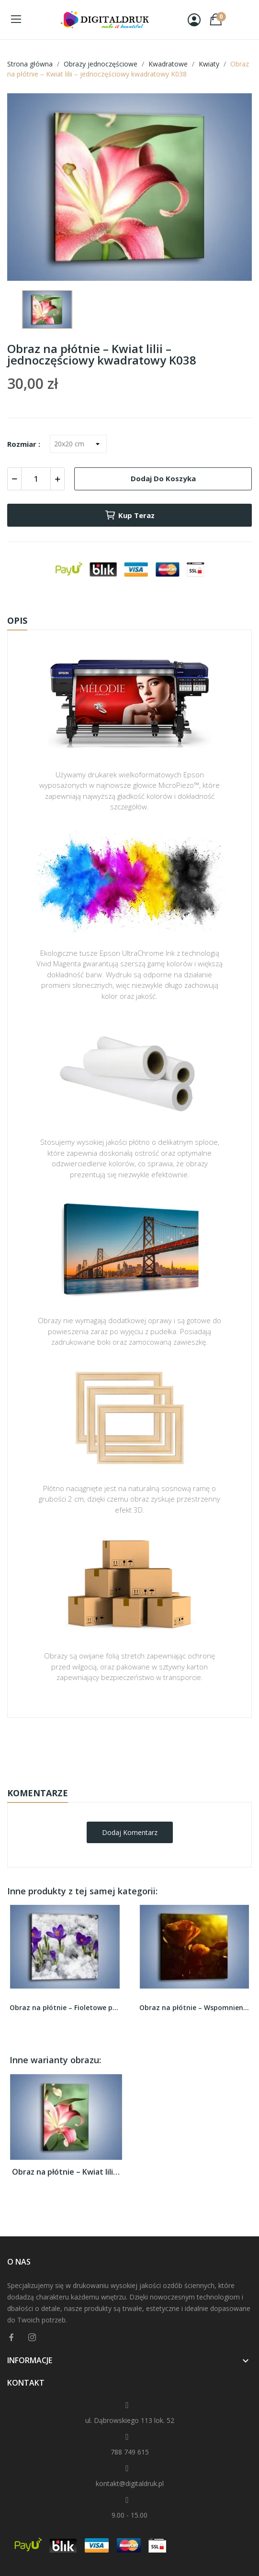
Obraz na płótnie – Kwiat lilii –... (66, 2172)
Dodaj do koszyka (163, 478)
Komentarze (37, 1793)
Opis (17, 620)
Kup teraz (129, 515)
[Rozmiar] (78, 444)
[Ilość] (36, 478)
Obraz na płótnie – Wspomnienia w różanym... (194, 2007)
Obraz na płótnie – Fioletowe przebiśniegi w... (65, 2007)
